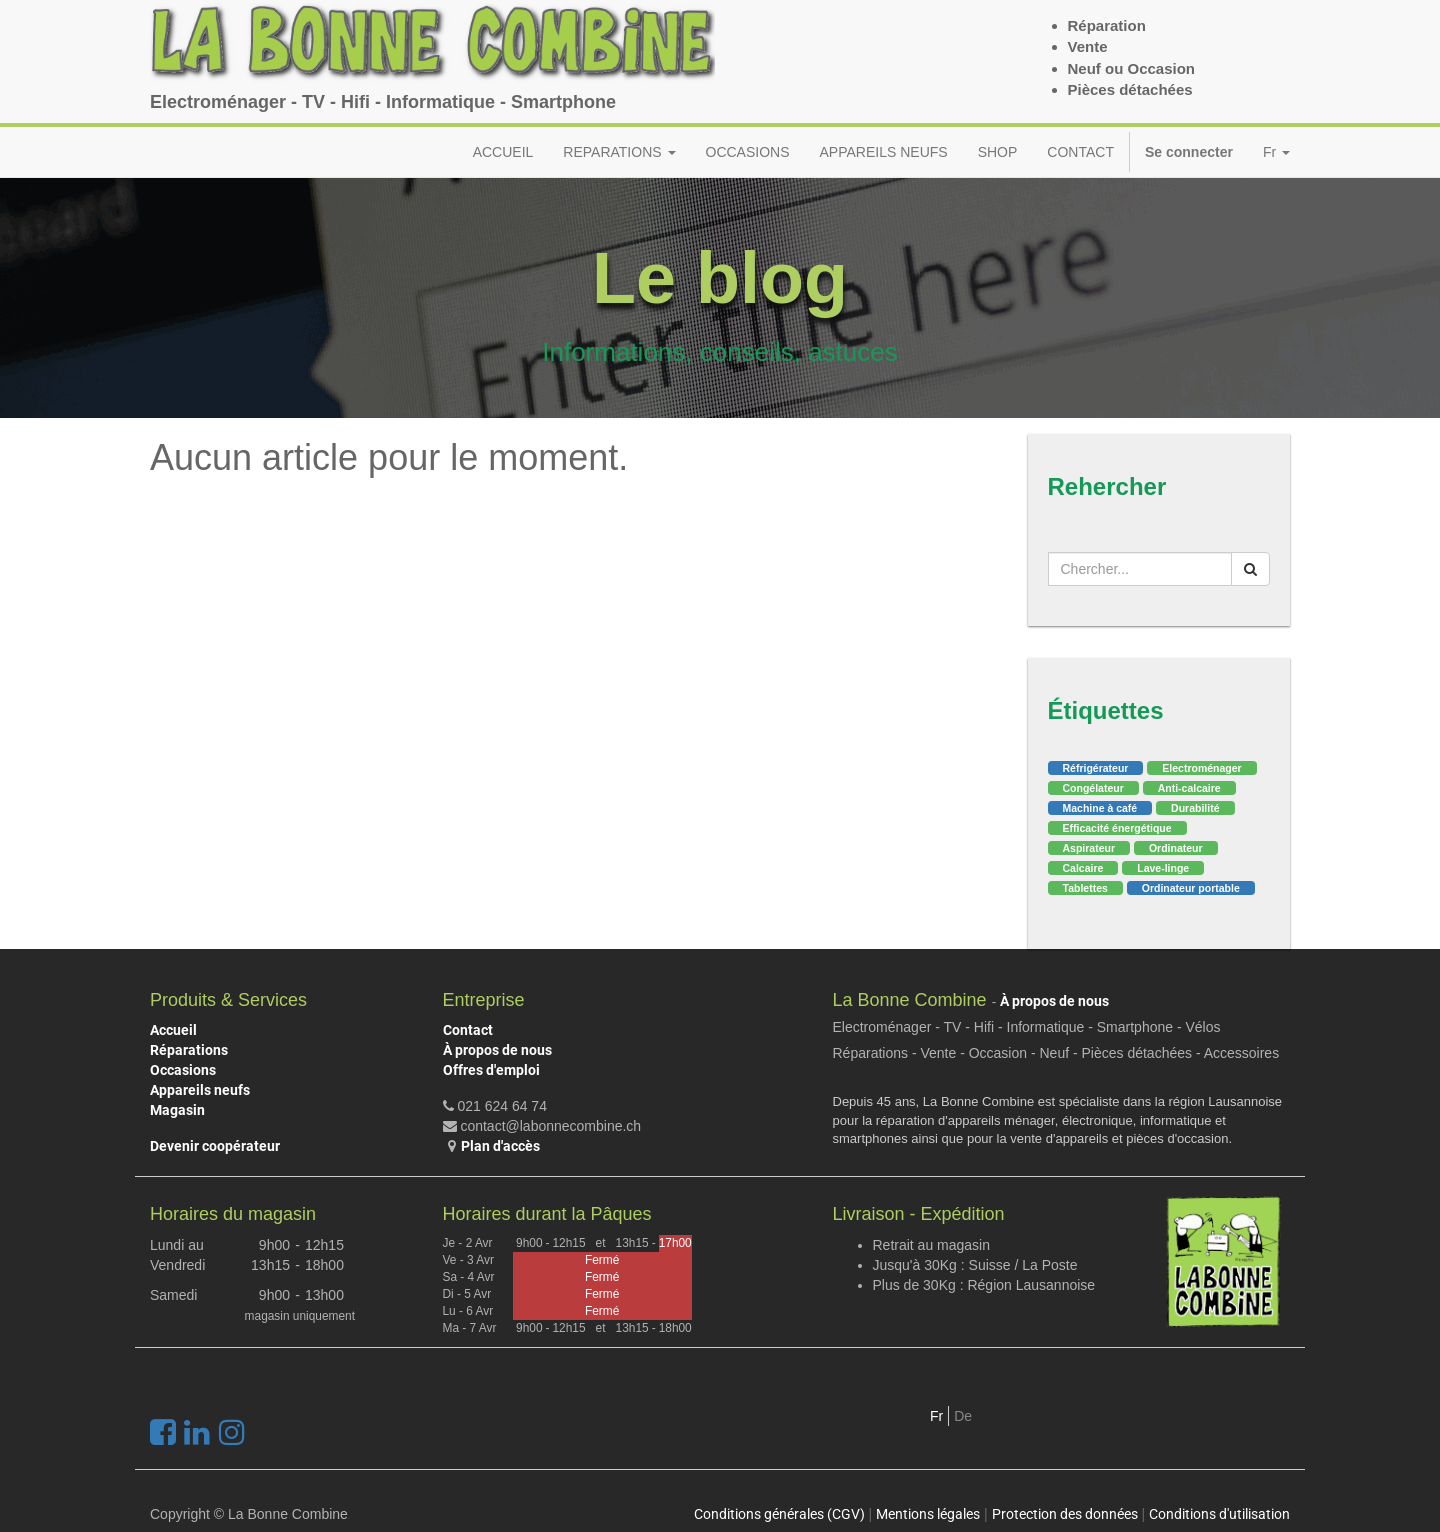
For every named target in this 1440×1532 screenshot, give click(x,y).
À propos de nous (497, 1050)
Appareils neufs (200, 1090)
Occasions (183, 1070)
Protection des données (1065, 1514)
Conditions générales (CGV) (779, 1514)
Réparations (189, 1050)
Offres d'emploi (491, 1070)
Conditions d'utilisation (1219, 1514)
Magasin (177, 1110)
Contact (468, 1030)
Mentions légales (928, 1514)
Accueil (173, 1030)
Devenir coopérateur (215, 1146)
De (963, 1416)
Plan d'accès (500, 1146)
